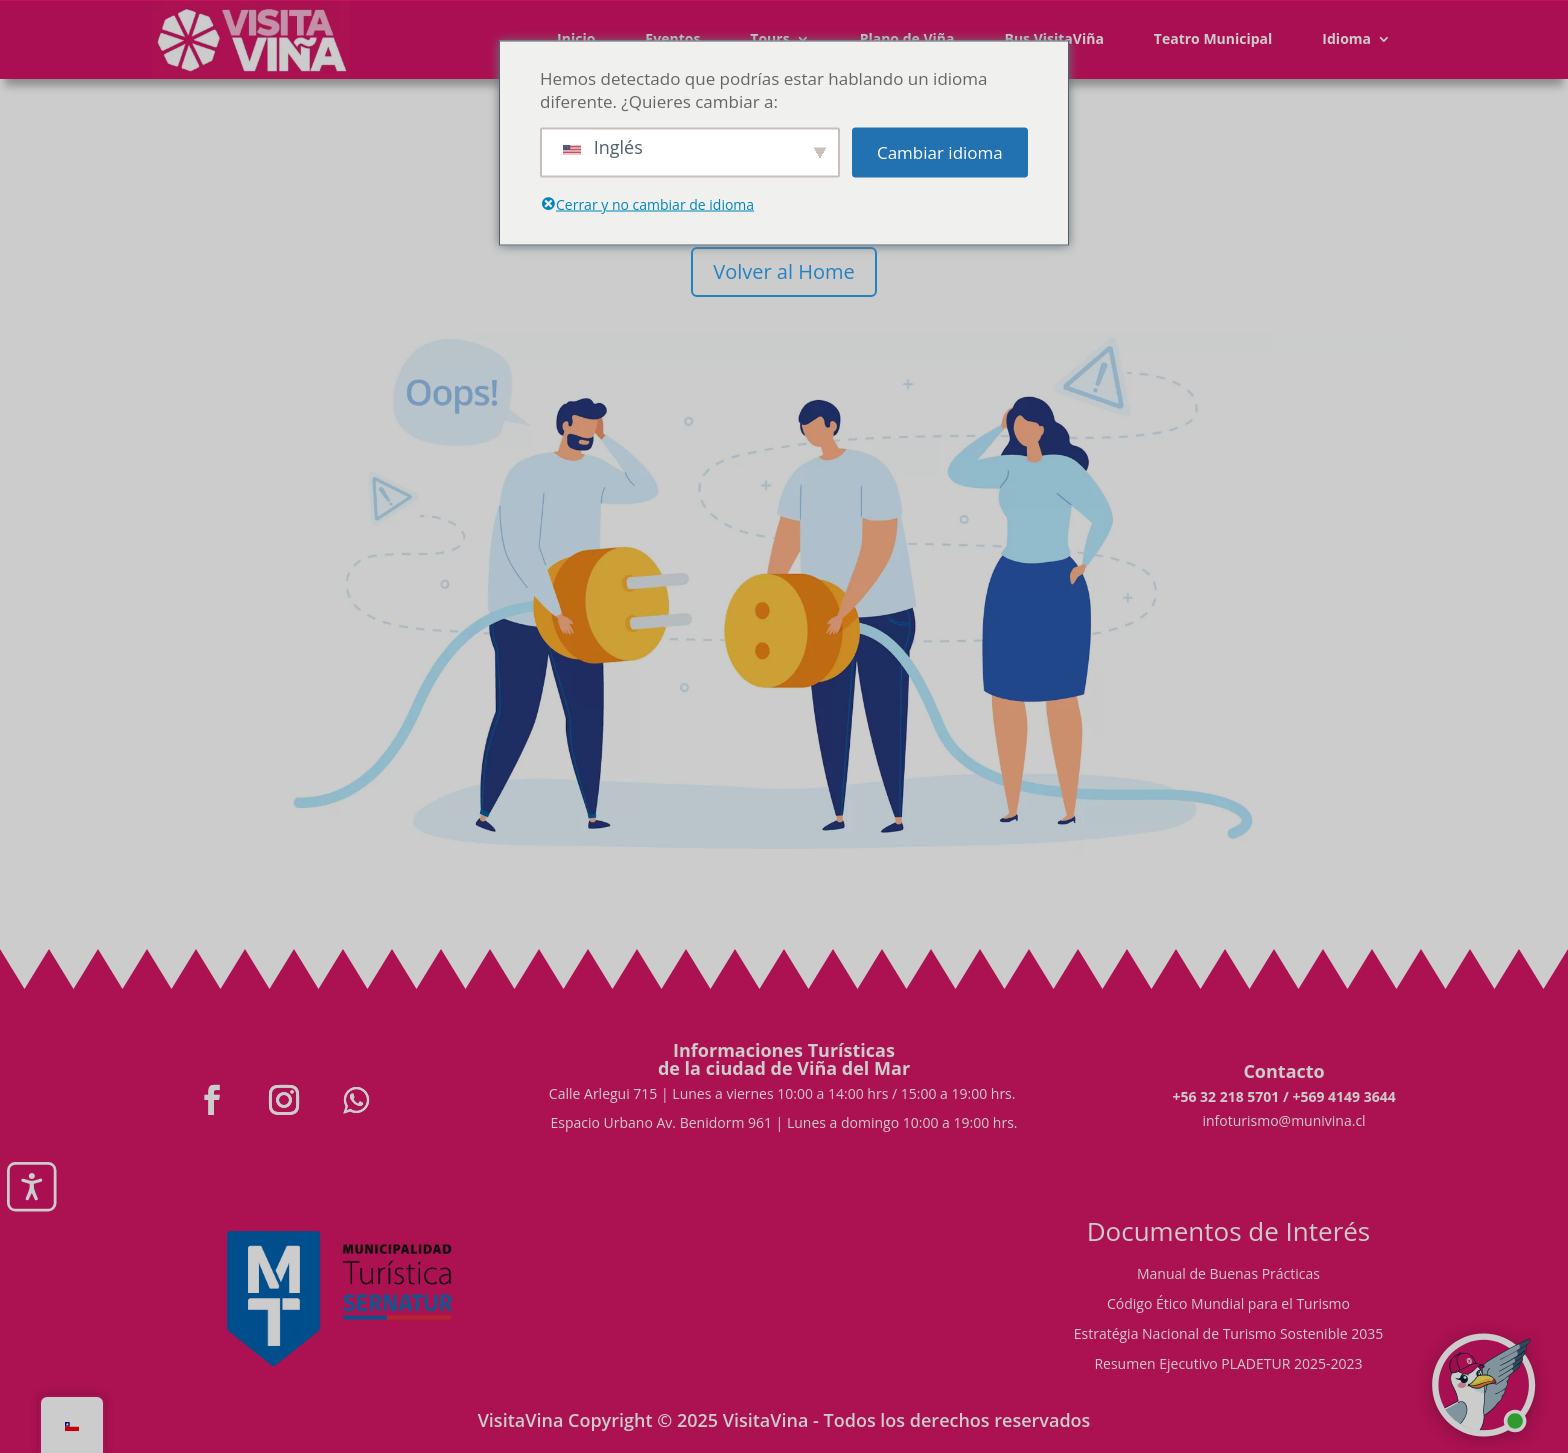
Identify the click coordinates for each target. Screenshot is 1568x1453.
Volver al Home (783, 271)
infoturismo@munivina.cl (1283, 1120)
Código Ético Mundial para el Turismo (1228, 1305)
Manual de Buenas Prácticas (1228, 1275)
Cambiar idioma (940, 152)
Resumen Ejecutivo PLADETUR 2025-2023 (1228, 1365)
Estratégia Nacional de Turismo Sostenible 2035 (1229, 1335)
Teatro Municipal (1213, 38)
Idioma (1346, 38)
